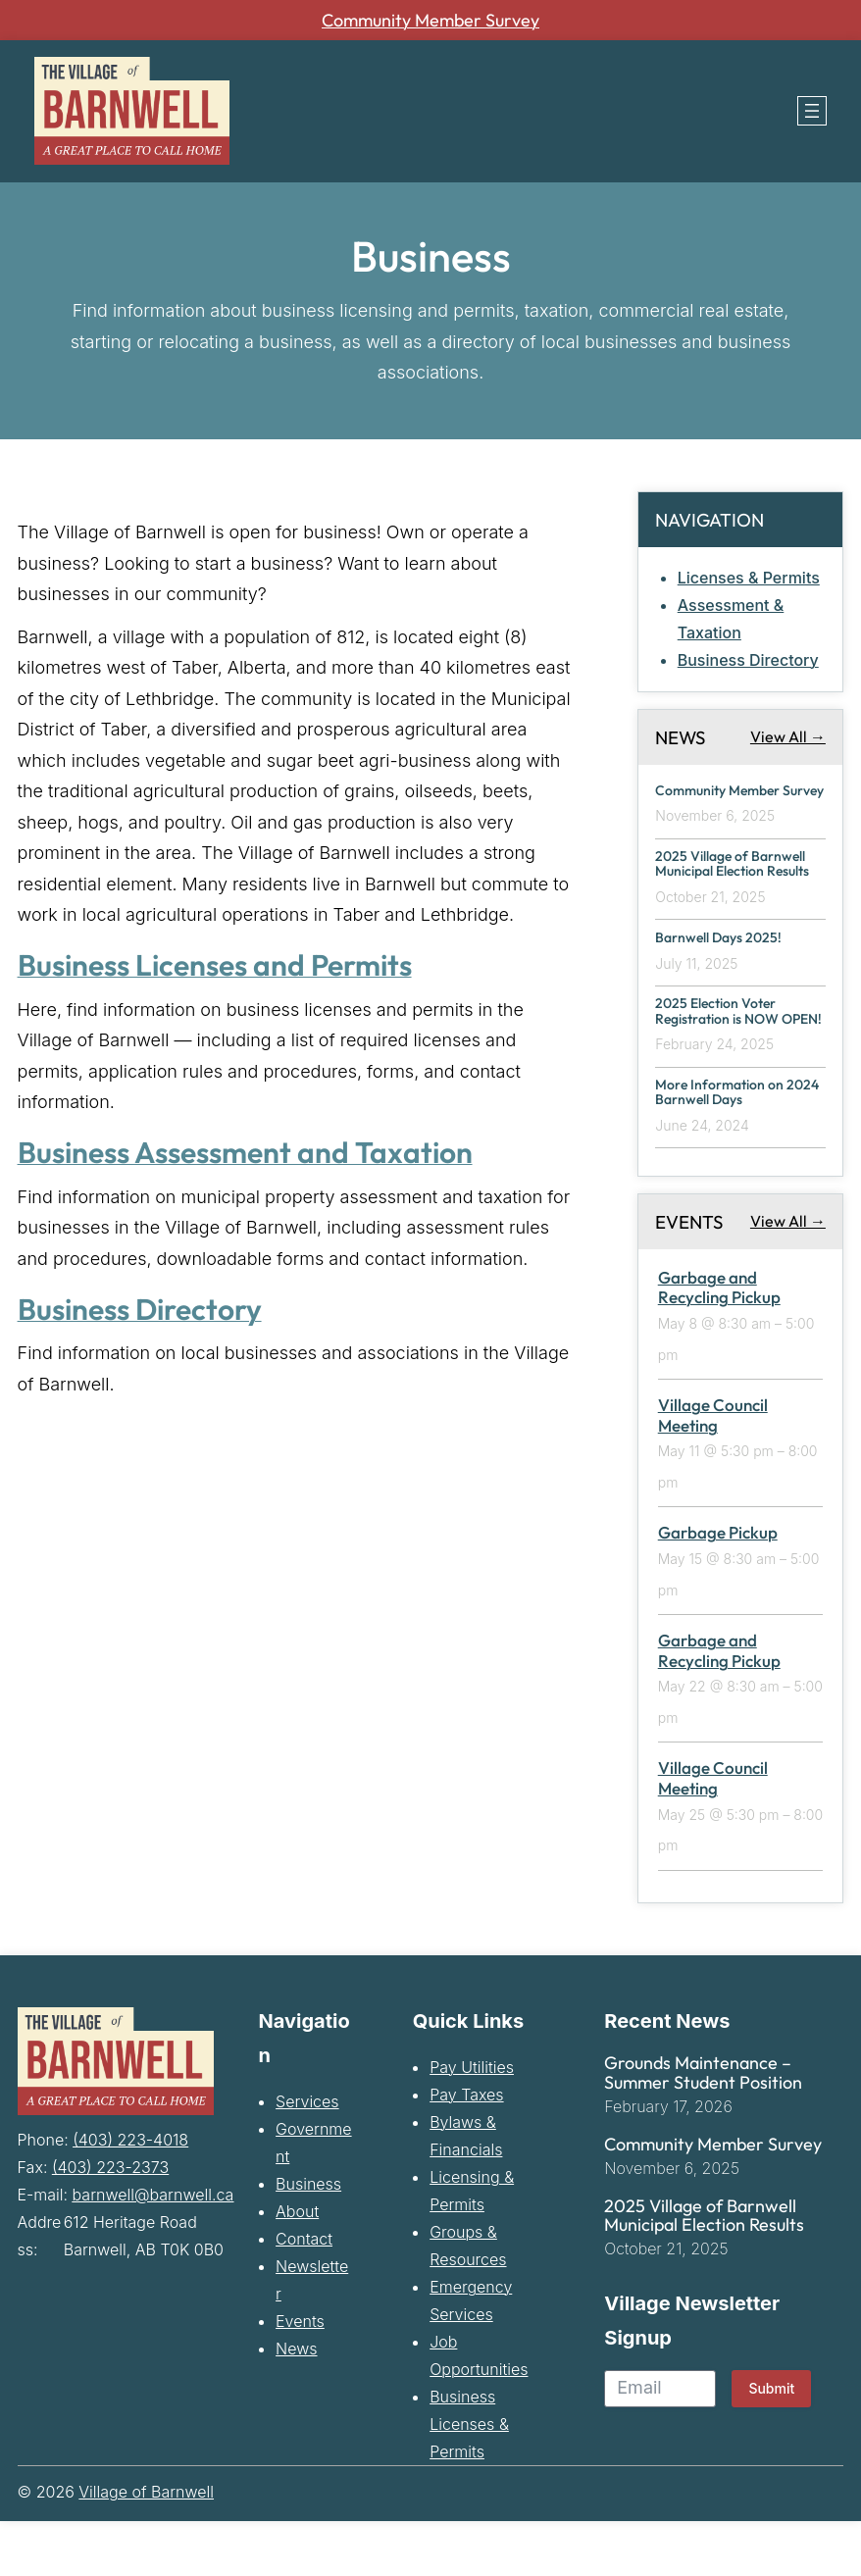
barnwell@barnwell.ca (153, 2249)
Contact (304, 2293)
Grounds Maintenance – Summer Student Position (703, 2127)
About (297, 2266)
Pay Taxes (466, 2149)
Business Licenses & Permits (469, 2479)
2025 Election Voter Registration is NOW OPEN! (723, 1056)
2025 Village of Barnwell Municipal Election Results (736, 889)
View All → (788, 736)
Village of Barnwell (146, 2546)
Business (308, 2238)
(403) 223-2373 (110, 2222)
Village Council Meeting (713, 1469)
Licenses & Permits (749, 577)
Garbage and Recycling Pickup (719, 1342)
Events (300, 2376)
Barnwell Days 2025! (722, 972)
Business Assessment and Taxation (260, 1151)
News (296, 2403)
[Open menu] (812, 111)
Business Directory (148, 1308)
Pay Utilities (472, 2122)
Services (307, 2156)
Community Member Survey (430, 20)
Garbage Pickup (718, 1588)
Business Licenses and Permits (228, 964)
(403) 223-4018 (130, 2194)
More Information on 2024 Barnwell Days (724, 1147)
